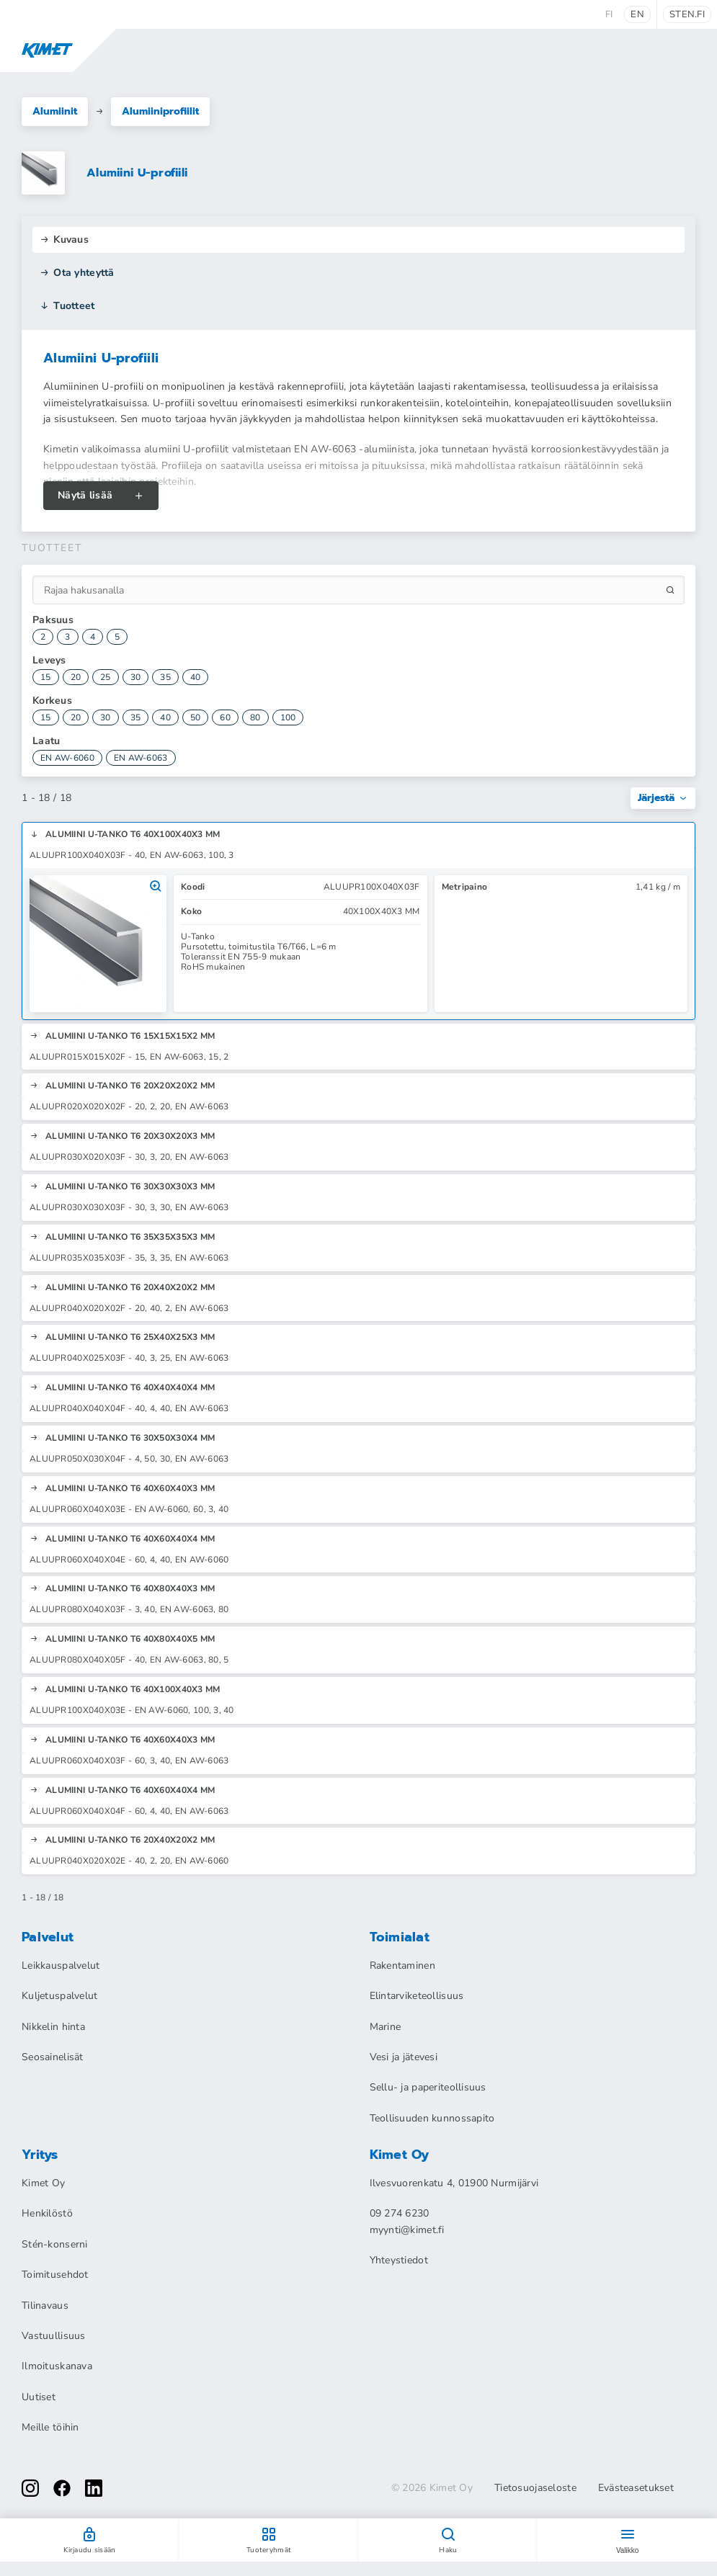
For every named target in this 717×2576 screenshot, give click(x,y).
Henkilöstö (47, 2213)
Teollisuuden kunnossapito (432, 2118)
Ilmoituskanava (57, 2366)
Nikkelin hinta (53, 2027)
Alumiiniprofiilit (160, 111)
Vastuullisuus (54, 2336)
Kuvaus (64, 239)
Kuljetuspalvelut (59, 1996)
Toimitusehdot (55, 2274)
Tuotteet (67, 306)
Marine (385, 2027)
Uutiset (38, 2397)
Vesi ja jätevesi (403, 2057)
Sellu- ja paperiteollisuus (428, 2087)
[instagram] (30, 2488)
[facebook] (62, 2488)
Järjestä (663, 797)
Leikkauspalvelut (60, 1965)
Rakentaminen (402, 1965)
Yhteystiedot (399, 2260)
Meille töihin (50, 2427)
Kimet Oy (43, 2183)
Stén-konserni (55, 2244)
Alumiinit (54, 111)
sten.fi (687, 14)
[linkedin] (93, 2488)
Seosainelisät (53, 2057)
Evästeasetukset (636, 2488)
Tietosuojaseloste (535, 2488)
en (637, 14)
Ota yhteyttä (77, 272)
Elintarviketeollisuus (417, 1996)
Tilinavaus (45, 2305)
